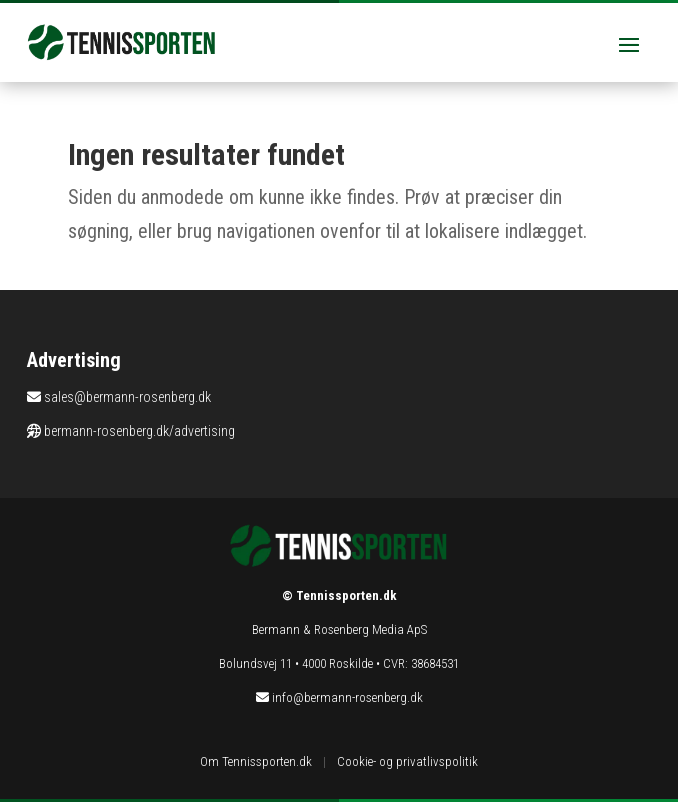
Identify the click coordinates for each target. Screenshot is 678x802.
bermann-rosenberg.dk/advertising (139, 431)
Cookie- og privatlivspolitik (407, 761)
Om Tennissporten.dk (256, 761)
